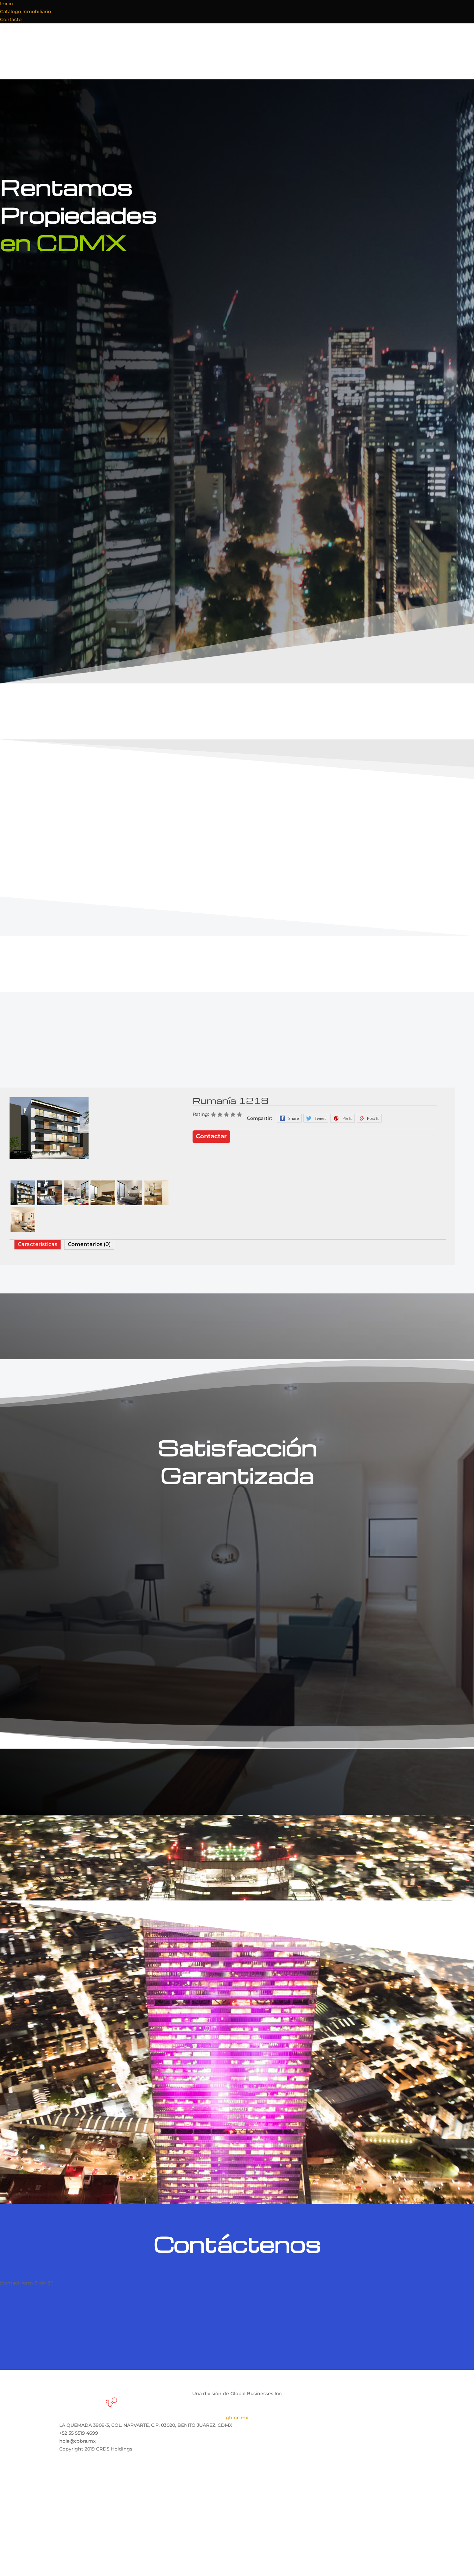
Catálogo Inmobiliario (25, 11)
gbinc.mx (237, 2418)
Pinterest (342, 1118)
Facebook (289, 1118)
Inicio (6, 4)
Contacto (11, 19)
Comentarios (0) (89, 1244)
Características (37, 1244)
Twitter (315, 1118)
